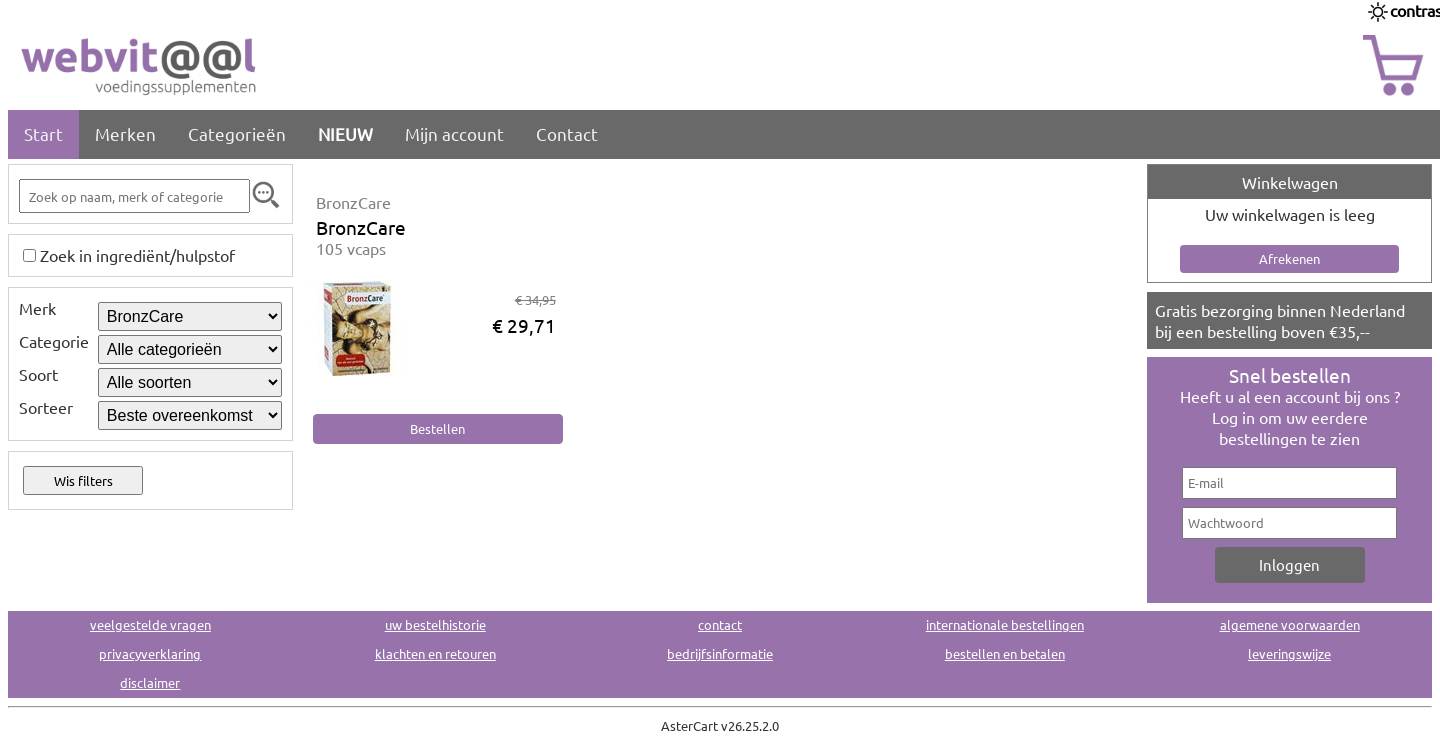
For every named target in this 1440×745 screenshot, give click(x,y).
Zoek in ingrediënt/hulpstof (137, 255)
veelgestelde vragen (150, 624)
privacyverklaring (150, 653)
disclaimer (150, 682)
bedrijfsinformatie (720, 653)
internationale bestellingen (1005, 624)
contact (720, 624)
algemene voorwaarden (1290, 624)
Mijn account (454, 133)
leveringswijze (1289, 653)
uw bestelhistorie (435, 624)
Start (43, 133)
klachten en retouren (435, 653)
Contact (567, 133)
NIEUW (345, 133)
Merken (125, 133)
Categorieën (237, 133)
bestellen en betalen (1005, 653)
